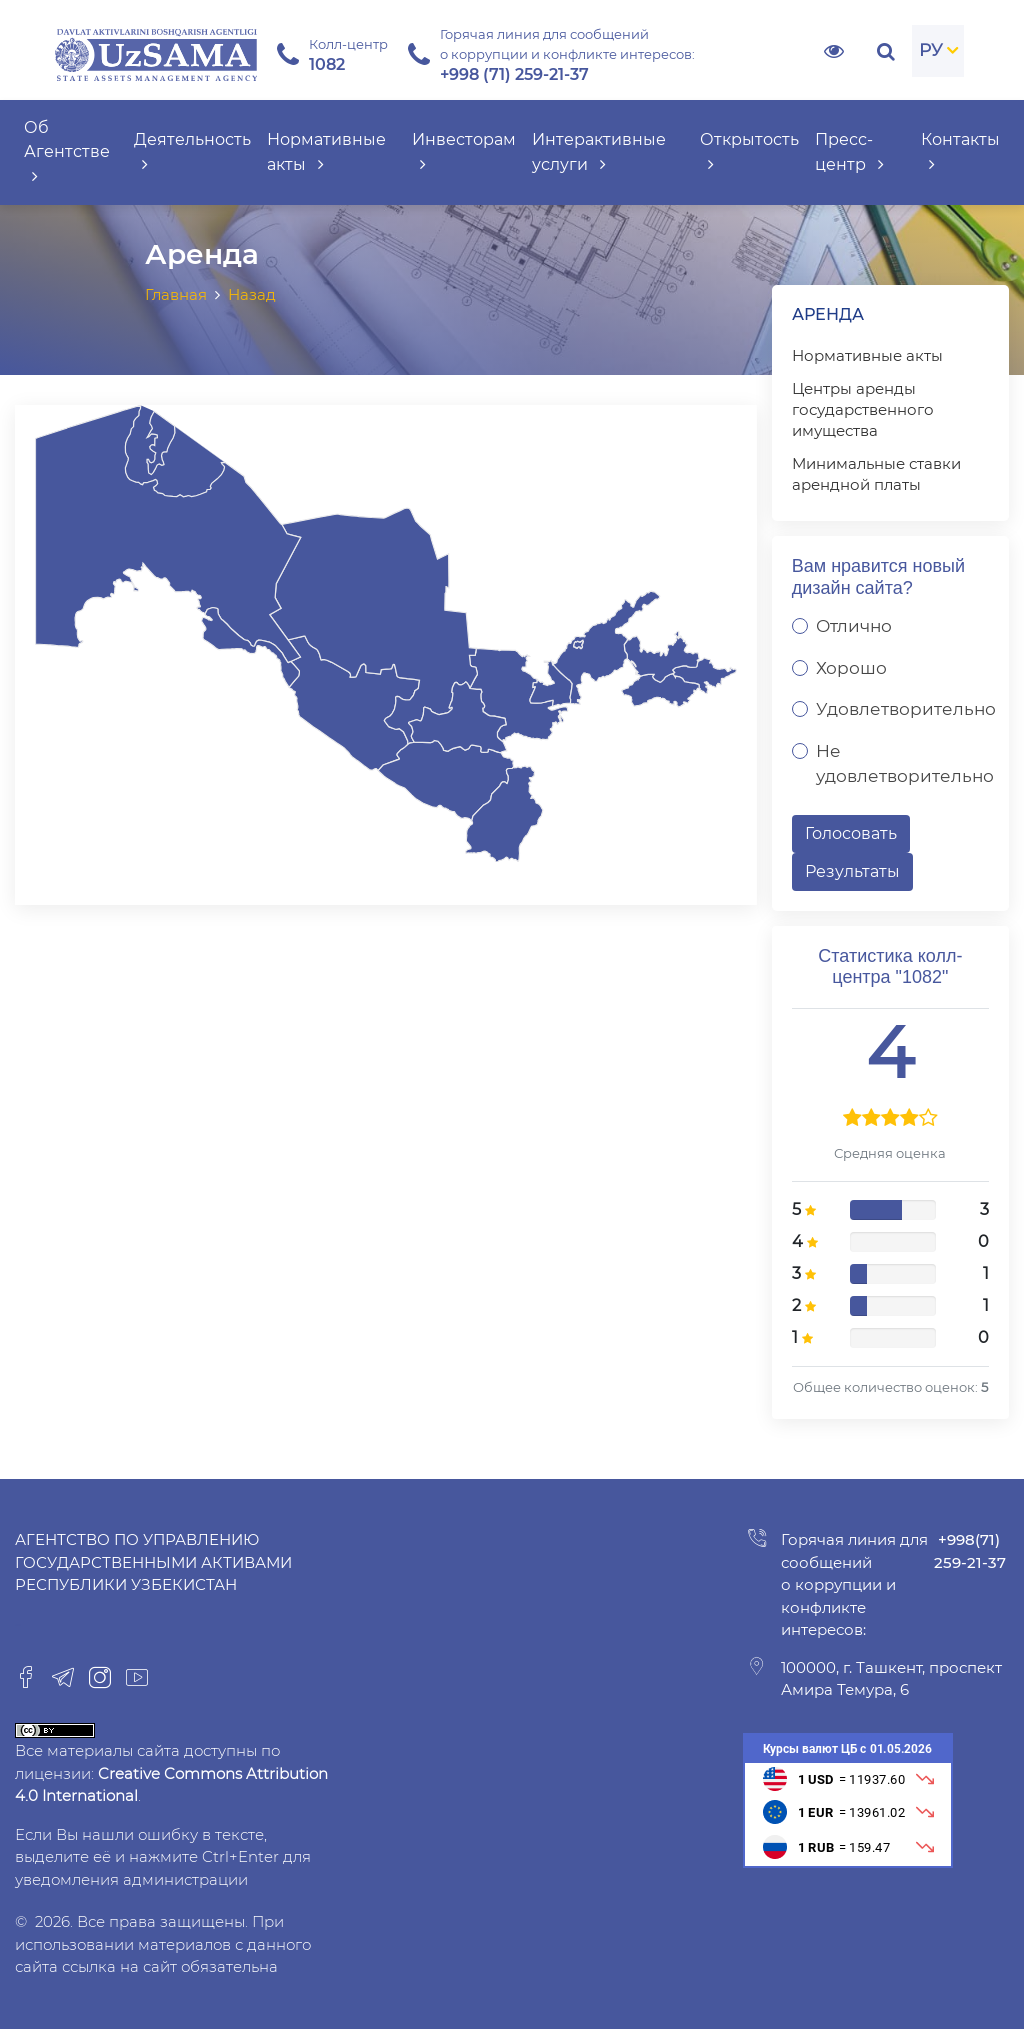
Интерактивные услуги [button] (599, 152)
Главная (176, 294)
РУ (931, 50)
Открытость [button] (749, 152)
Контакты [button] (960, 152)
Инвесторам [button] (464, 152)
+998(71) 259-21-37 (970, 1551)
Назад (252, 294)
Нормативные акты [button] (326, 152)
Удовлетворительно (906, 709)
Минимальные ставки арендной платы (876, 474)
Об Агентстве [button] (67, 152)
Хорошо (851, 668)
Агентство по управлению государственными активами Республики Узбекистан (153, 1562)
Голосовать (851, 833)
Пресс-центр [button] (849, 152)
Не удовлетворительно (905, 764)
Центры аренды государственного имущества (863, 409)
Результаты (852, 871)
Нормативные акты (867, 355)
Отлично (854, 626)
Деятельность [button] (192, 152)
